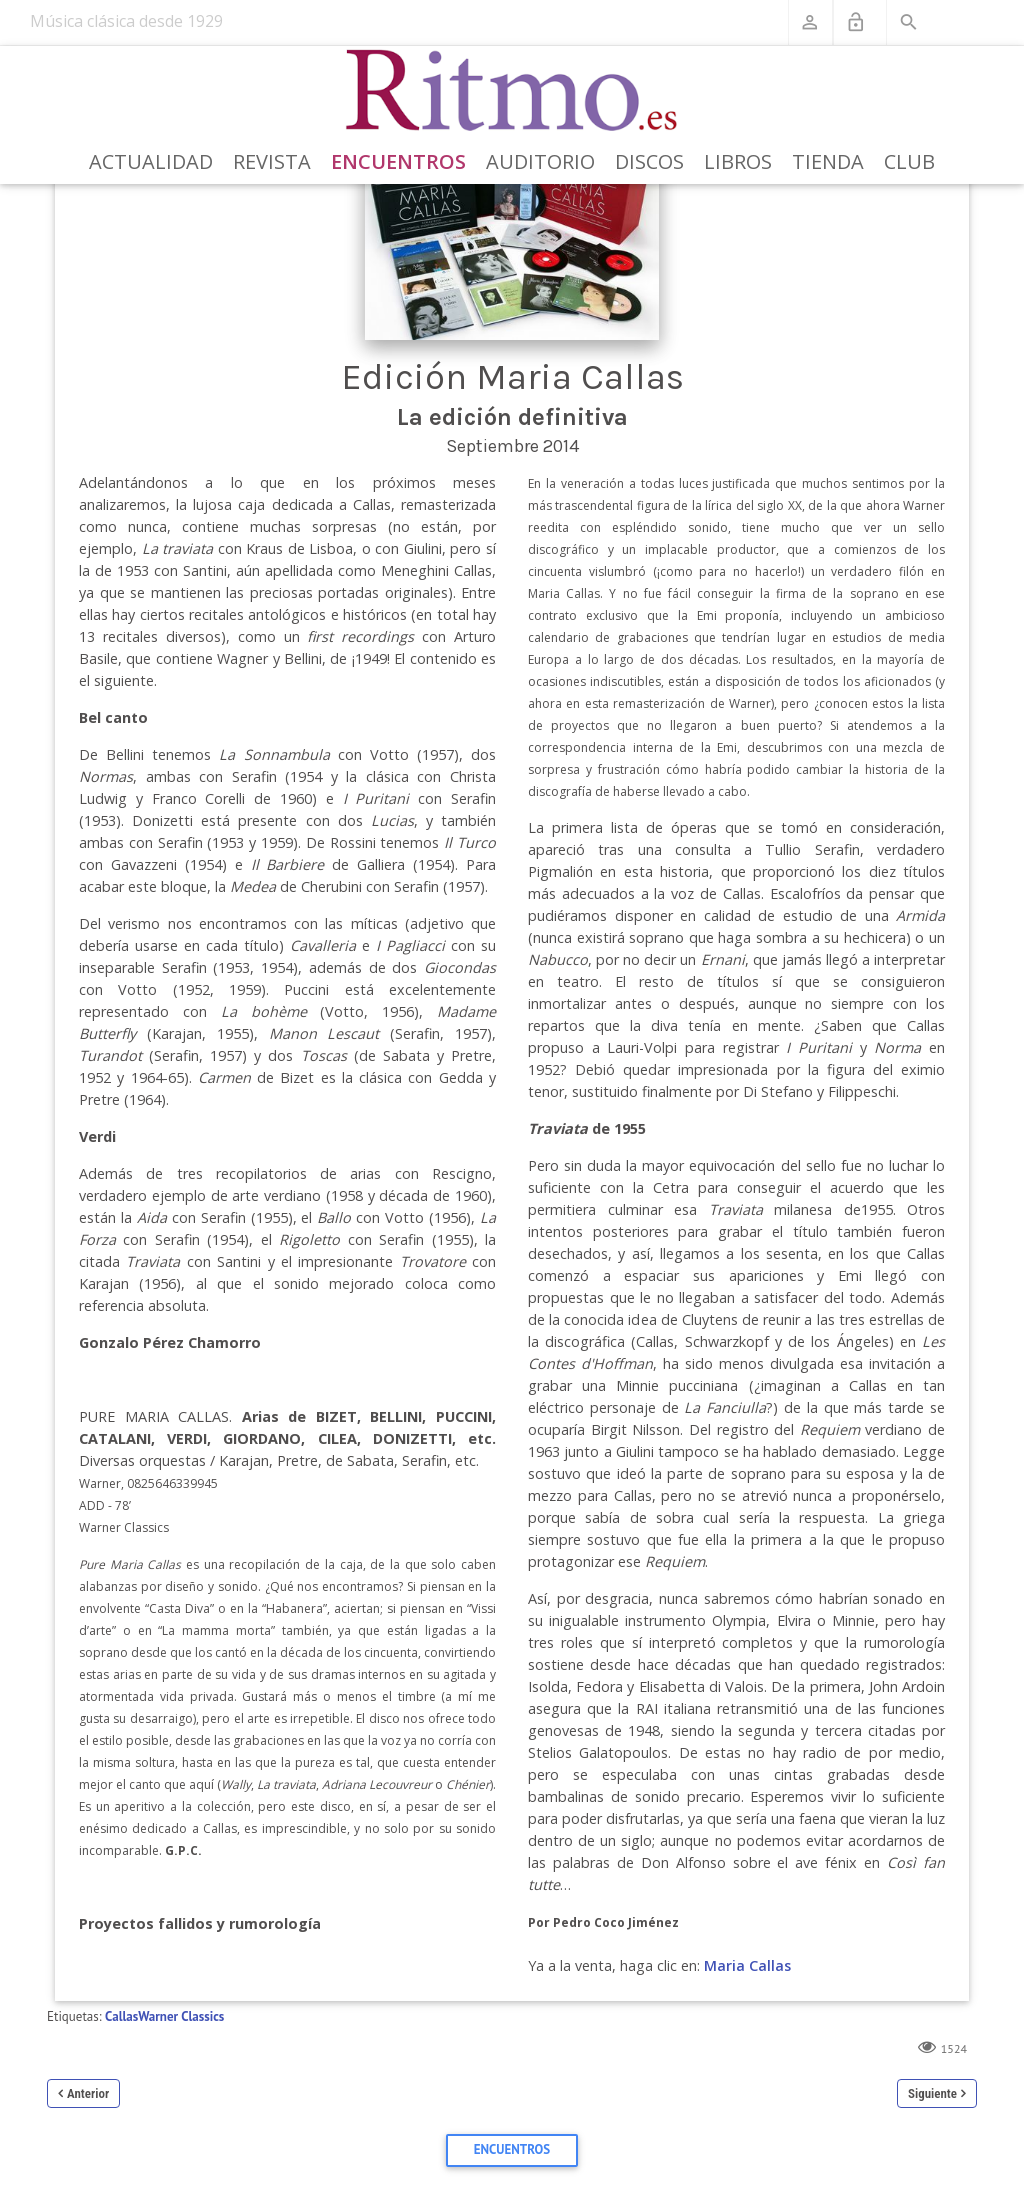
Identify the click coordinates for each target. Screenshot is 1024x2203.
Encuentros (398, 161)
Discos (649, 161)
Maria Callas (747, 1965)
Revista (272, 161)
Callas (121, 2016)
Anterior (88, 2093)
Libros (738, 161)
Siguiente (932, 2093)
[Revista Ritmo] (512, 91)
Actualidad (151, 161)
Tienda (828, 161)
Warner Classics (181, 2016)
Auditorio (540, 161)
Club (909, 161)
